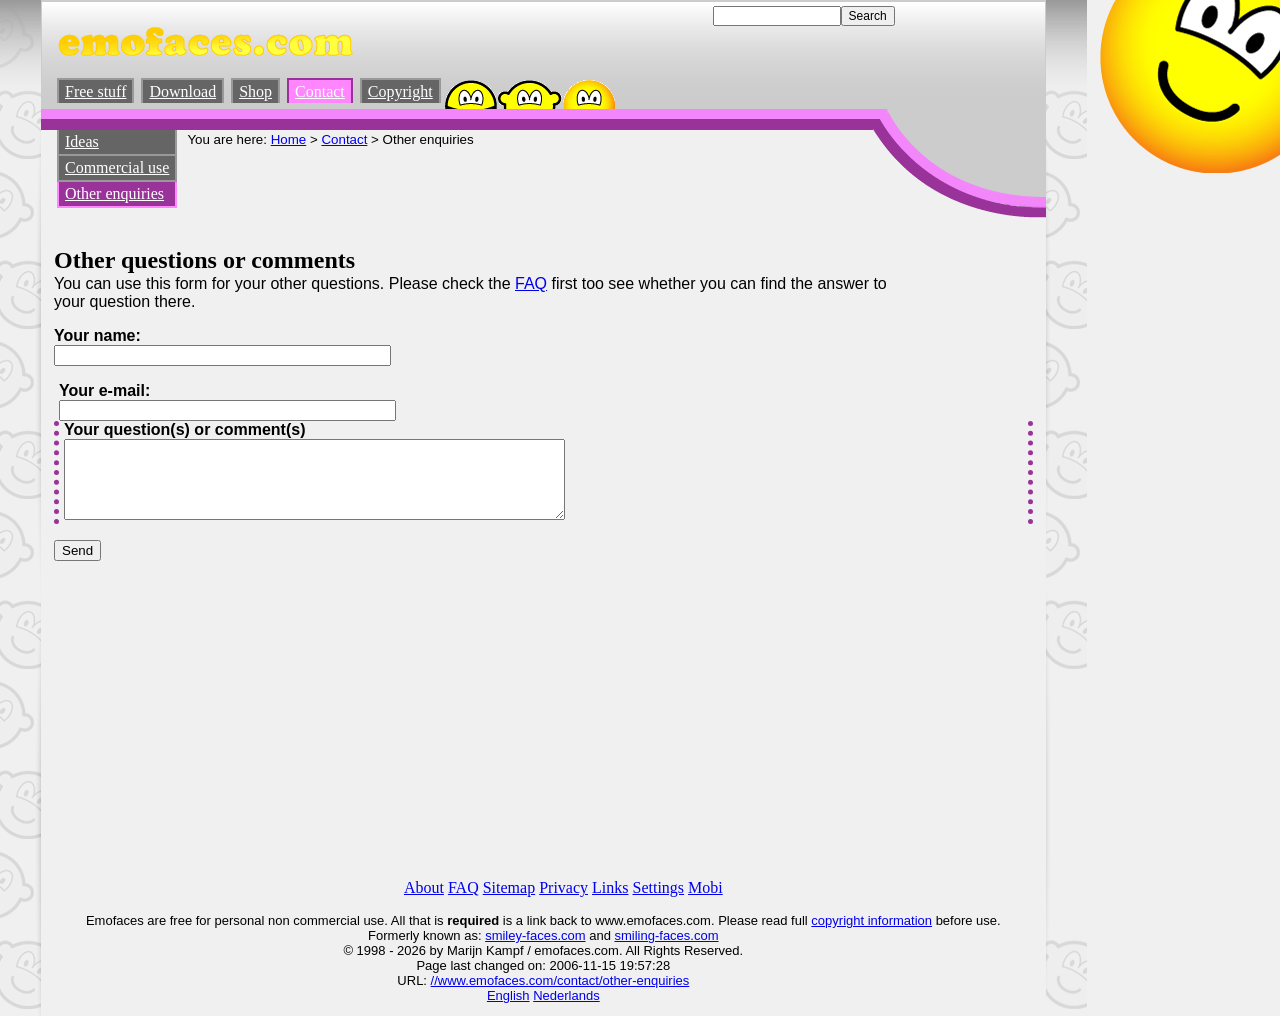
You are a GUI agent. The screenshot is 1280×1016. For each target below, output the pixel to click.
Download (182, 91)
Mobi (705, 887)
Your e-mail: (104, 390)
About (424, 887)
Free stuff (95, 91)
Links (610, 887)
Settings (658, 887)
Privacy (563, 887)
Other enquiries (114, 193)
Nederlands (566, 995)
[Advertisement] (551, 192)
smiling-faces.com (666, 935)
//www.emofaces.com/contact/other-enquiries (560, 980)
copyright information (871, 920)
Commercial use (117, 167)
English (508, 995)
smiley (503, 935)
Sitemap (509, 887)
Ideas (82, 141)
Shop (255, 91)
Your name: (97, 335)
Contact (320, 91)
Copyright (400, 91)
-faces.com (554, 935)
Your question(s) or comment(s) (185, 429)
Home (289, 139)
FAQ (531, 283)
